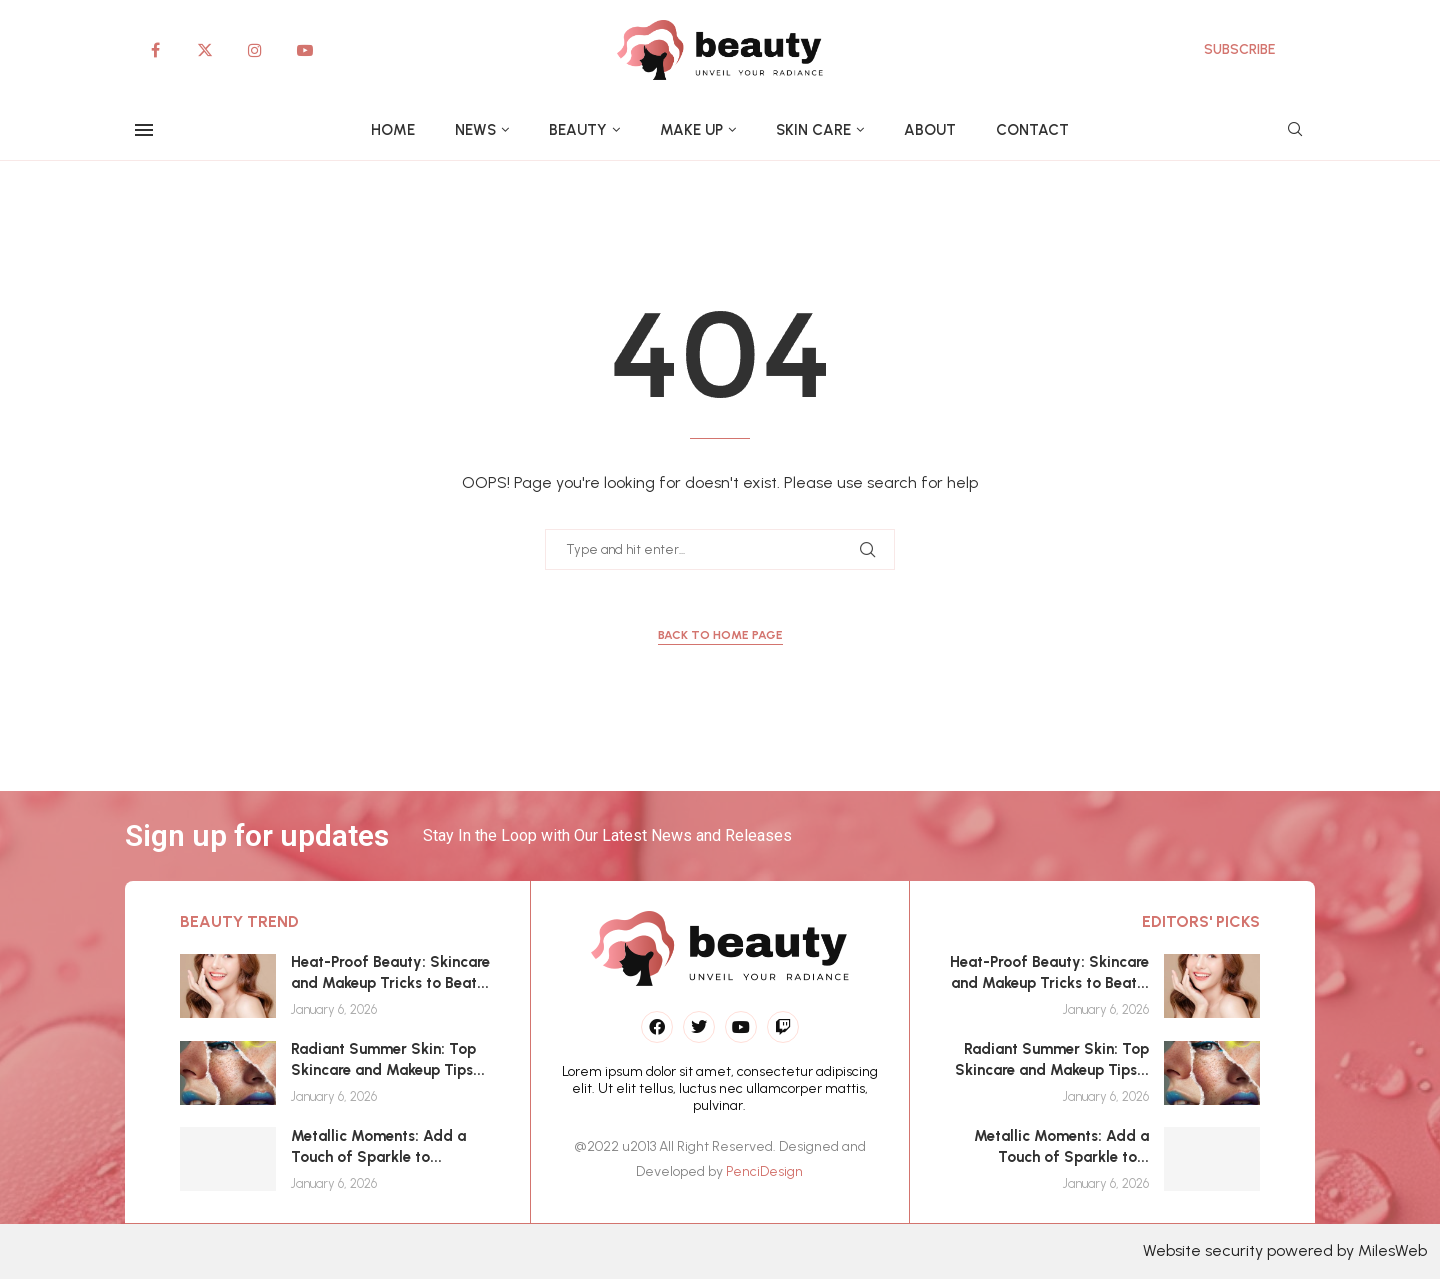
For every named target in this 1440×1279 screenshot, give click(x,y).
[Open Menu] (144, 130)
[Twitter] (205, 50)
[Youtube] (305, 50)
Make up (691, 130)
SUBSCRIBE (1239, 49)
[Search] (1295, 130)
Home (393, 130)
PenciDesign (764, 1171)
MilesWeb (1392, 1250)
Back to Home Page (720, 635)
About (930, 130)
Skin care (813, 130)
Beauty (578, 130)
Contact (1032, 130)
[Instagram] (255, 50)
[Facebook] (155, 50)
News (475, 130)
